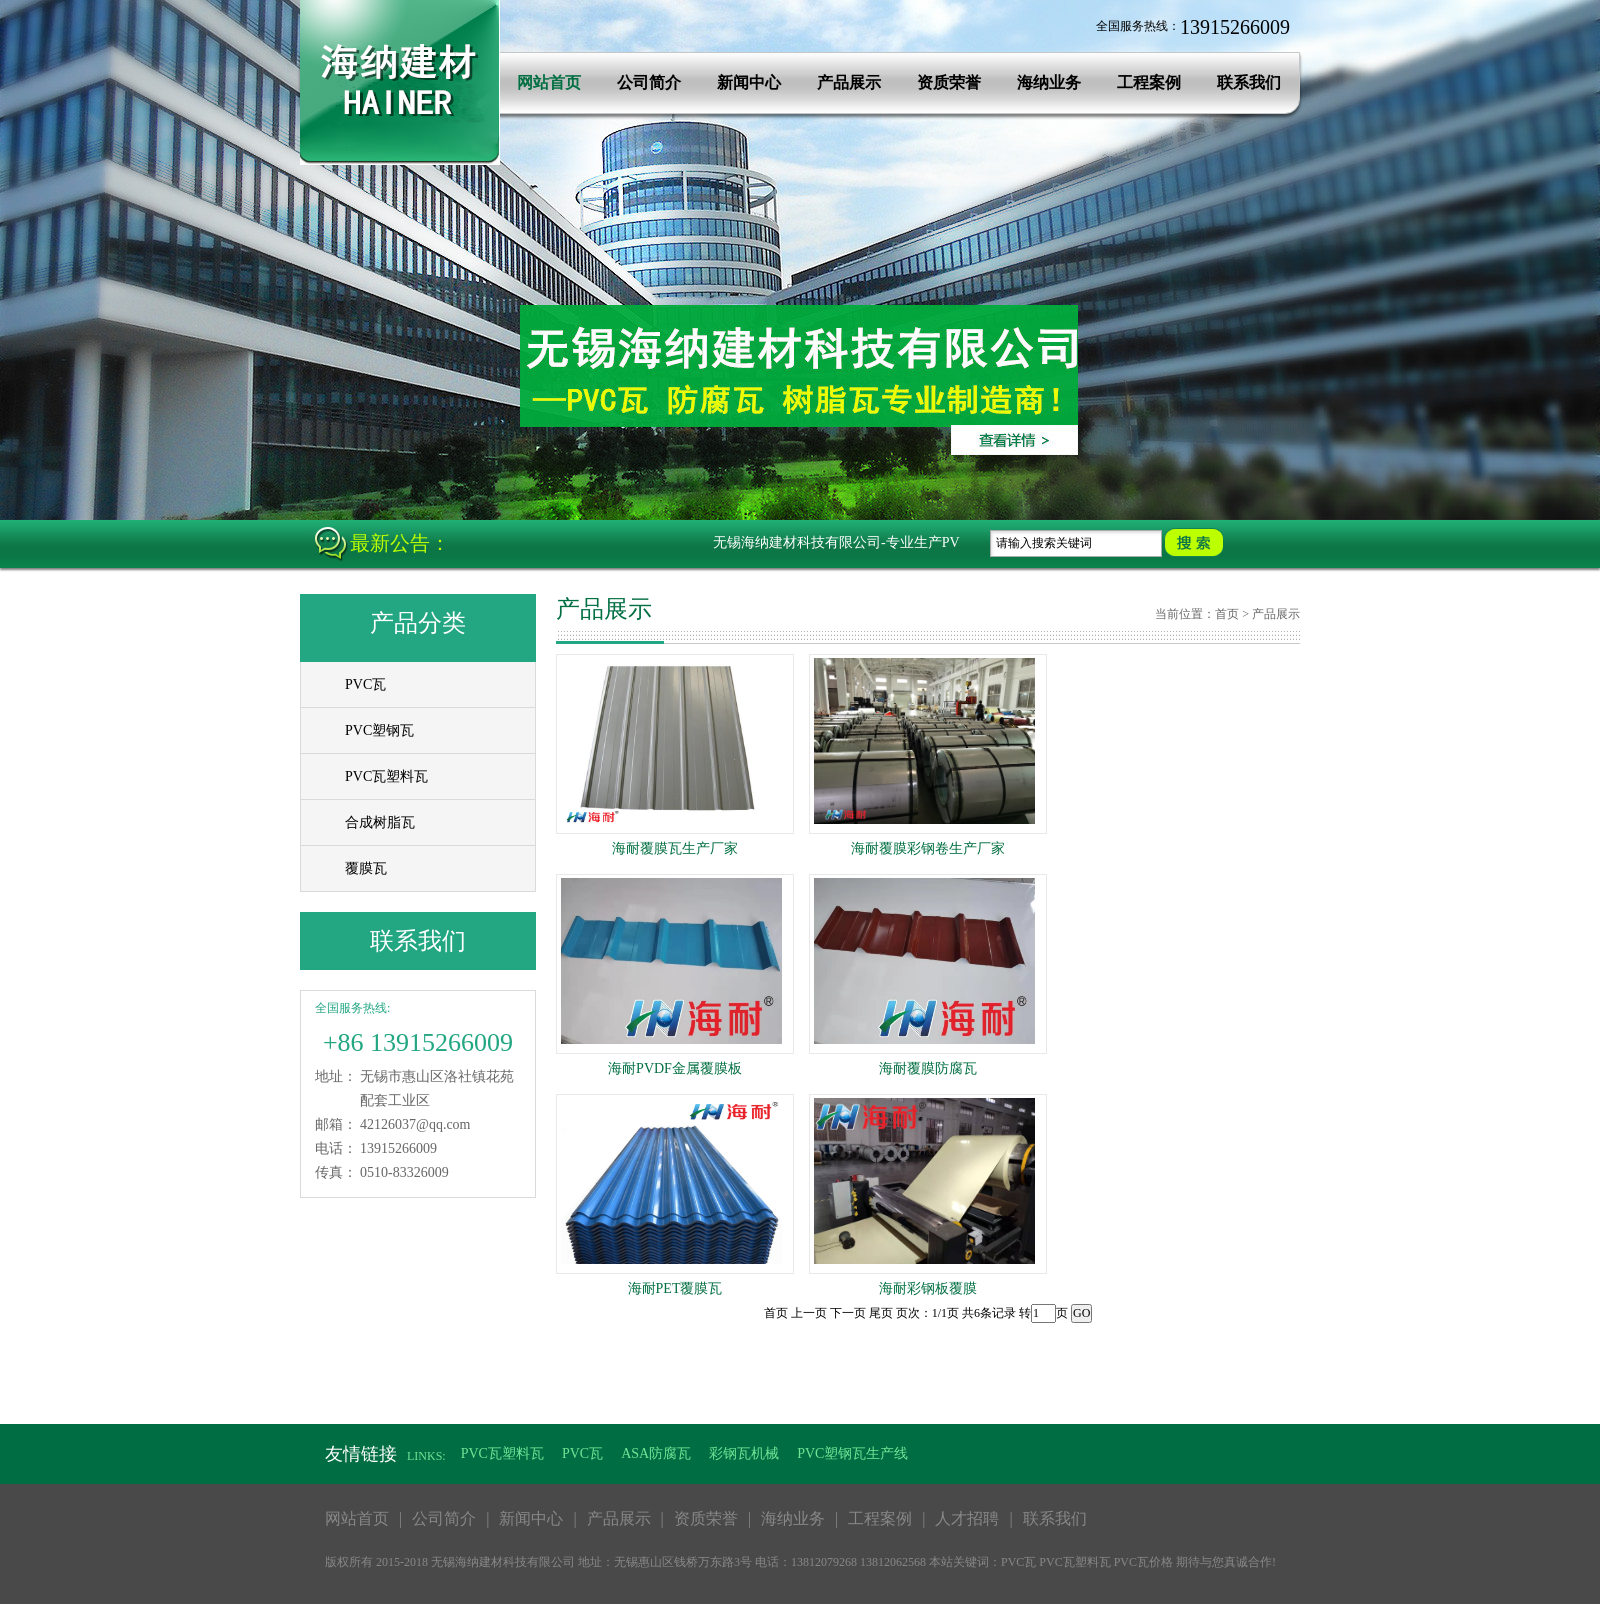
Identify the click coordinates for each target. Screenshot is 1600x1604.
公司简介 (649, 82)
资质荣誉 (949, 82)
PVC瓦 (365, 684)
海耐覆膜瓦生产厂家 (675, 848)
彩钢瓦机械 (744, 1453)
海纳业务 (1049, 82)
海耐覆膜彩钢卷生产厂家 (928, 848)
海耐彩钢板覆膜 (928, 1288)
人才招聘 (967, 1518)
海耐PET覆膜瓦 (675, 1288)
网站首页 (549, 82)
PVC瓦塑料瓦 (386, 776)
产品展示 (849, 82)
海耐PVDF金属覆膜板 (675, 1068)
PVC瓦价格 (1143, 1562)
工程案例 (1149, 82)
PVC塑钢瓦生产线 (852, 1453)
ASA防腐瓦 (656, 1453)
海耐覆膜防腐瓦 (928, 1068)
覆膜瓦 (366, 868)
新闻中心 (749, 82)
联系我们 (1249, 82)
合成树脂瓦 (380, 822)
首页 (1227, 614)
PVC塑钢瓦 (379, 730)
